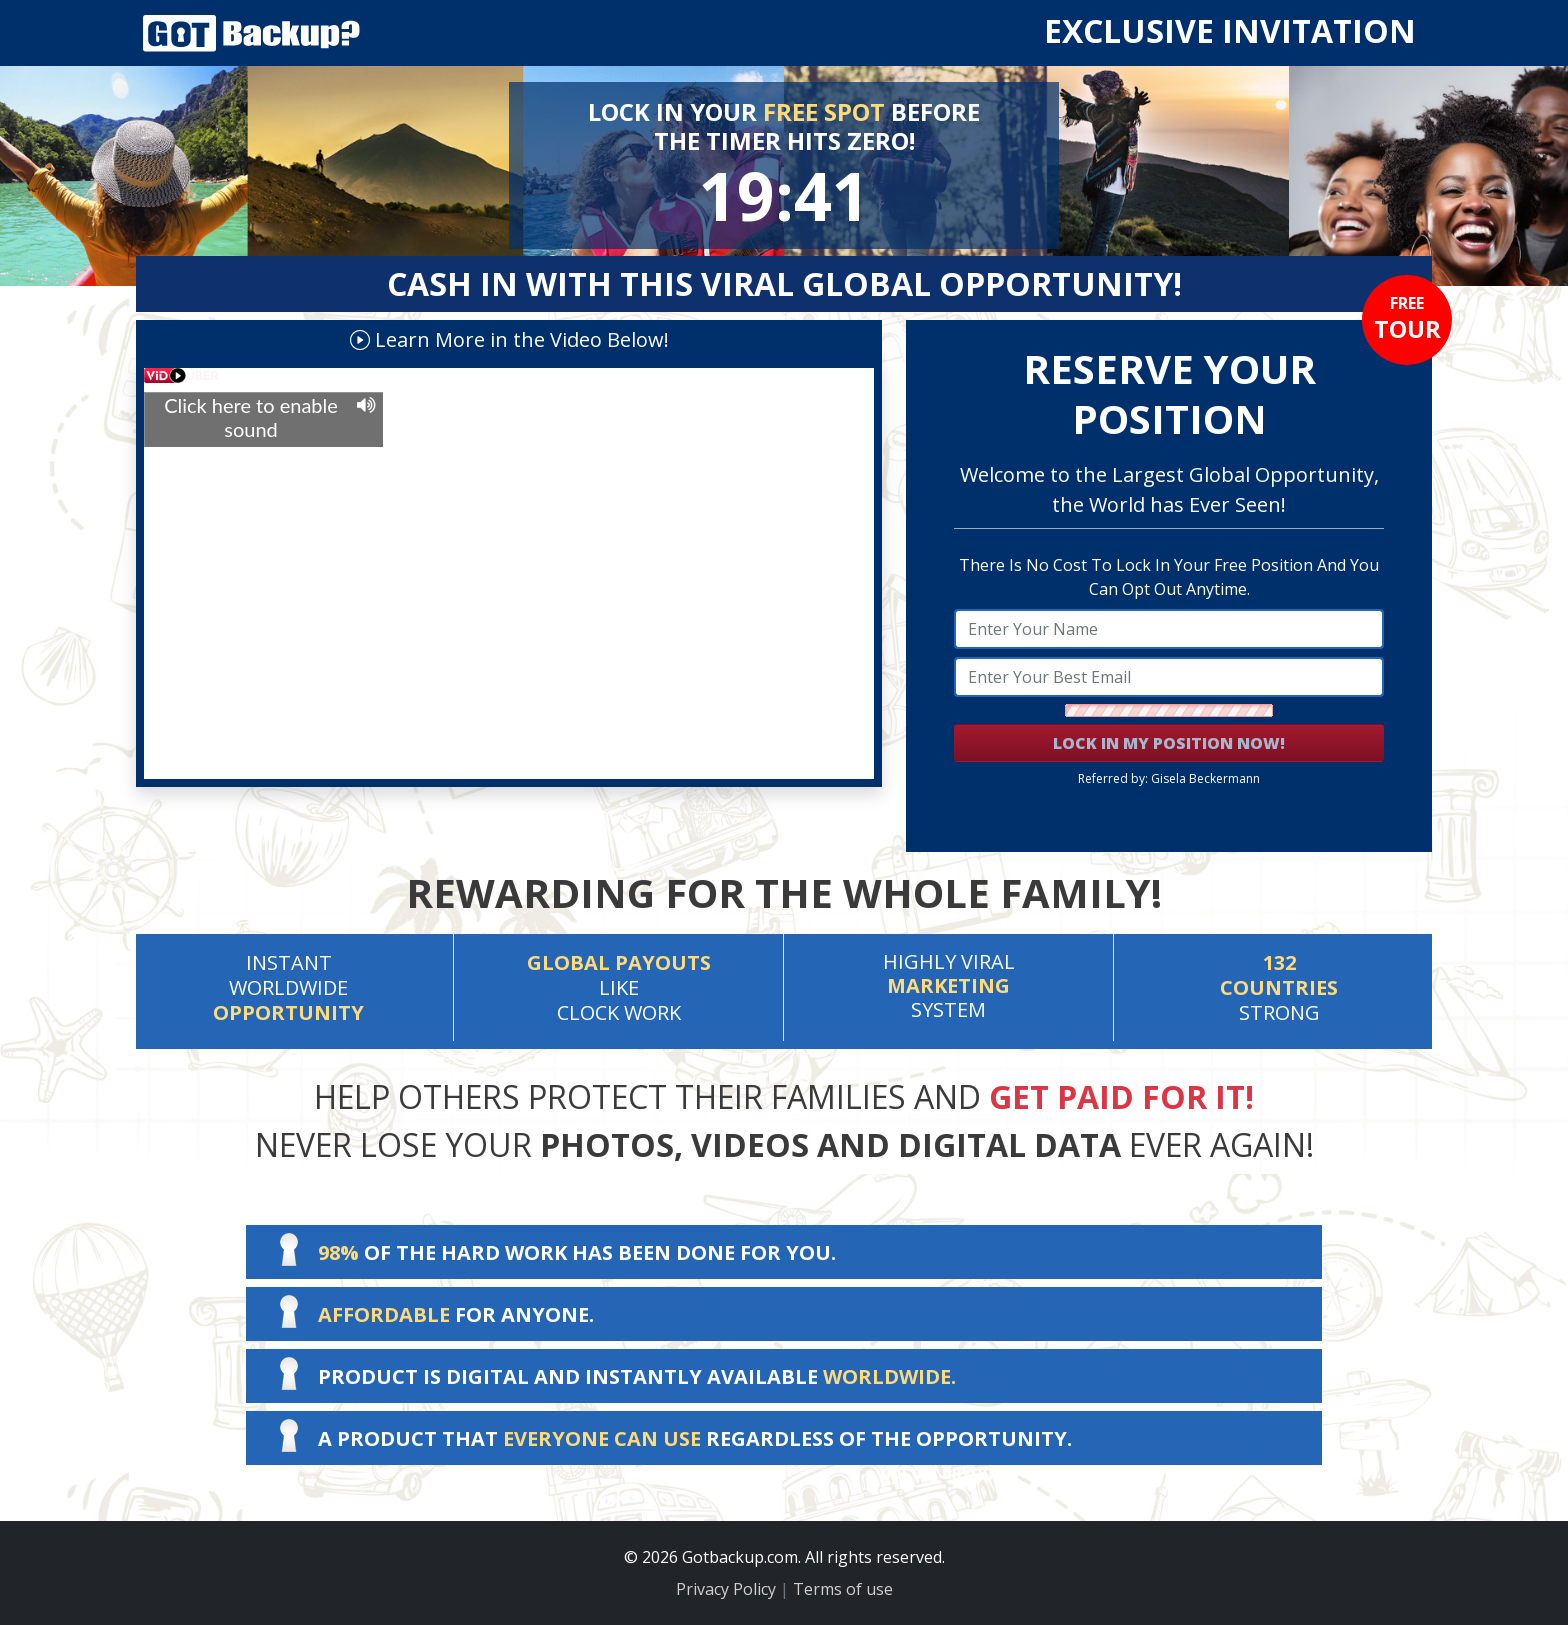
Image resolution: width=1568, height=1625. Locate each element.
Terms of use (843, 1589)
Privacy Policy (726, 1589)
